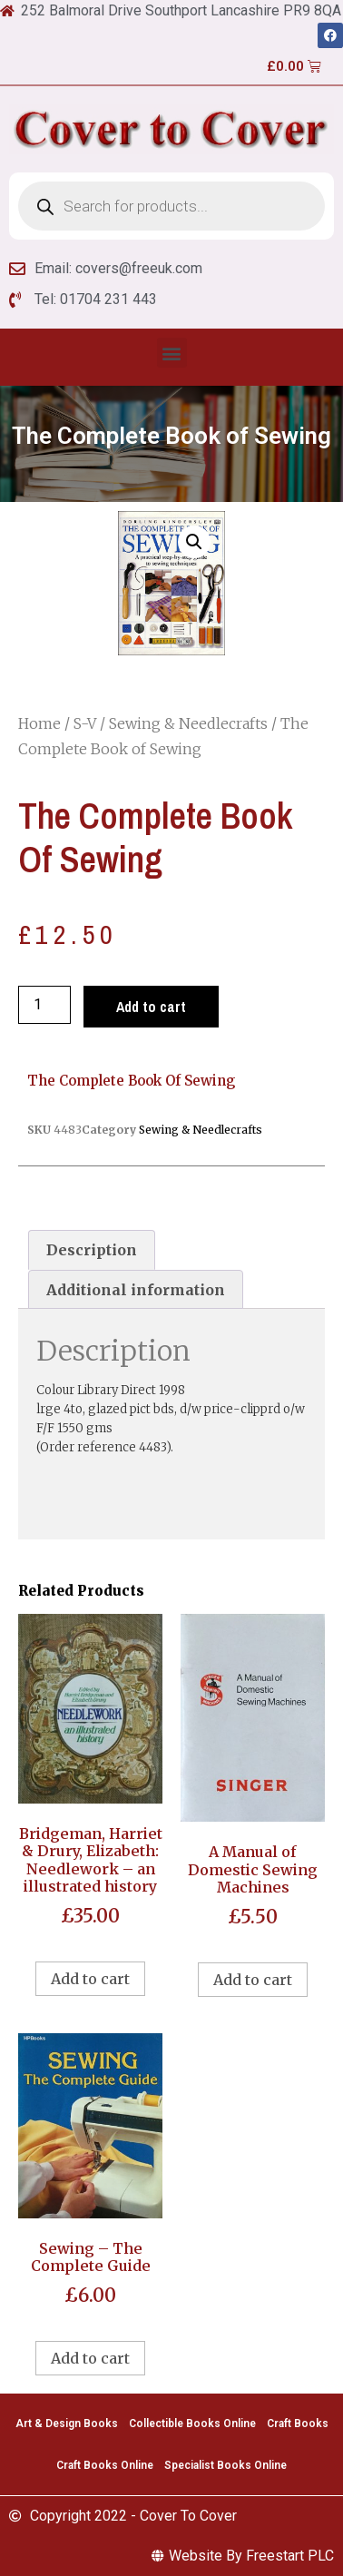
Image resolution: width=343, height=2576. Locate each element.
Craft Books (297, 2423)
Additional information (135, 1290)
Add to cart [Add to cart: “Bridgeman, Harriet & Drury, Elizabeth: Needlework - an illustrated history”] (90, 1979)
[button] (172, 353)
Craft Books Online (104, 2465)
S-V (85, 723)
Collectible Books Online (192, 2423)
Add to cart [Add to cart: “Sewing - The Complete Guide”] (90, 2358)
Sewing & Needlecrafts (188, 723)
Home (39, 723)
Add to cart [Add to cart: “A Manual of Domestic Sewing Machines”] (252, 1980)
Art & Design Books (66, 2423)
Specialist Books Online (225, 2465)
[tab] (91, 1250)
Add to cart (151, 1007)
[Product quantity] (44, 1005)
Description (91, 1250)
